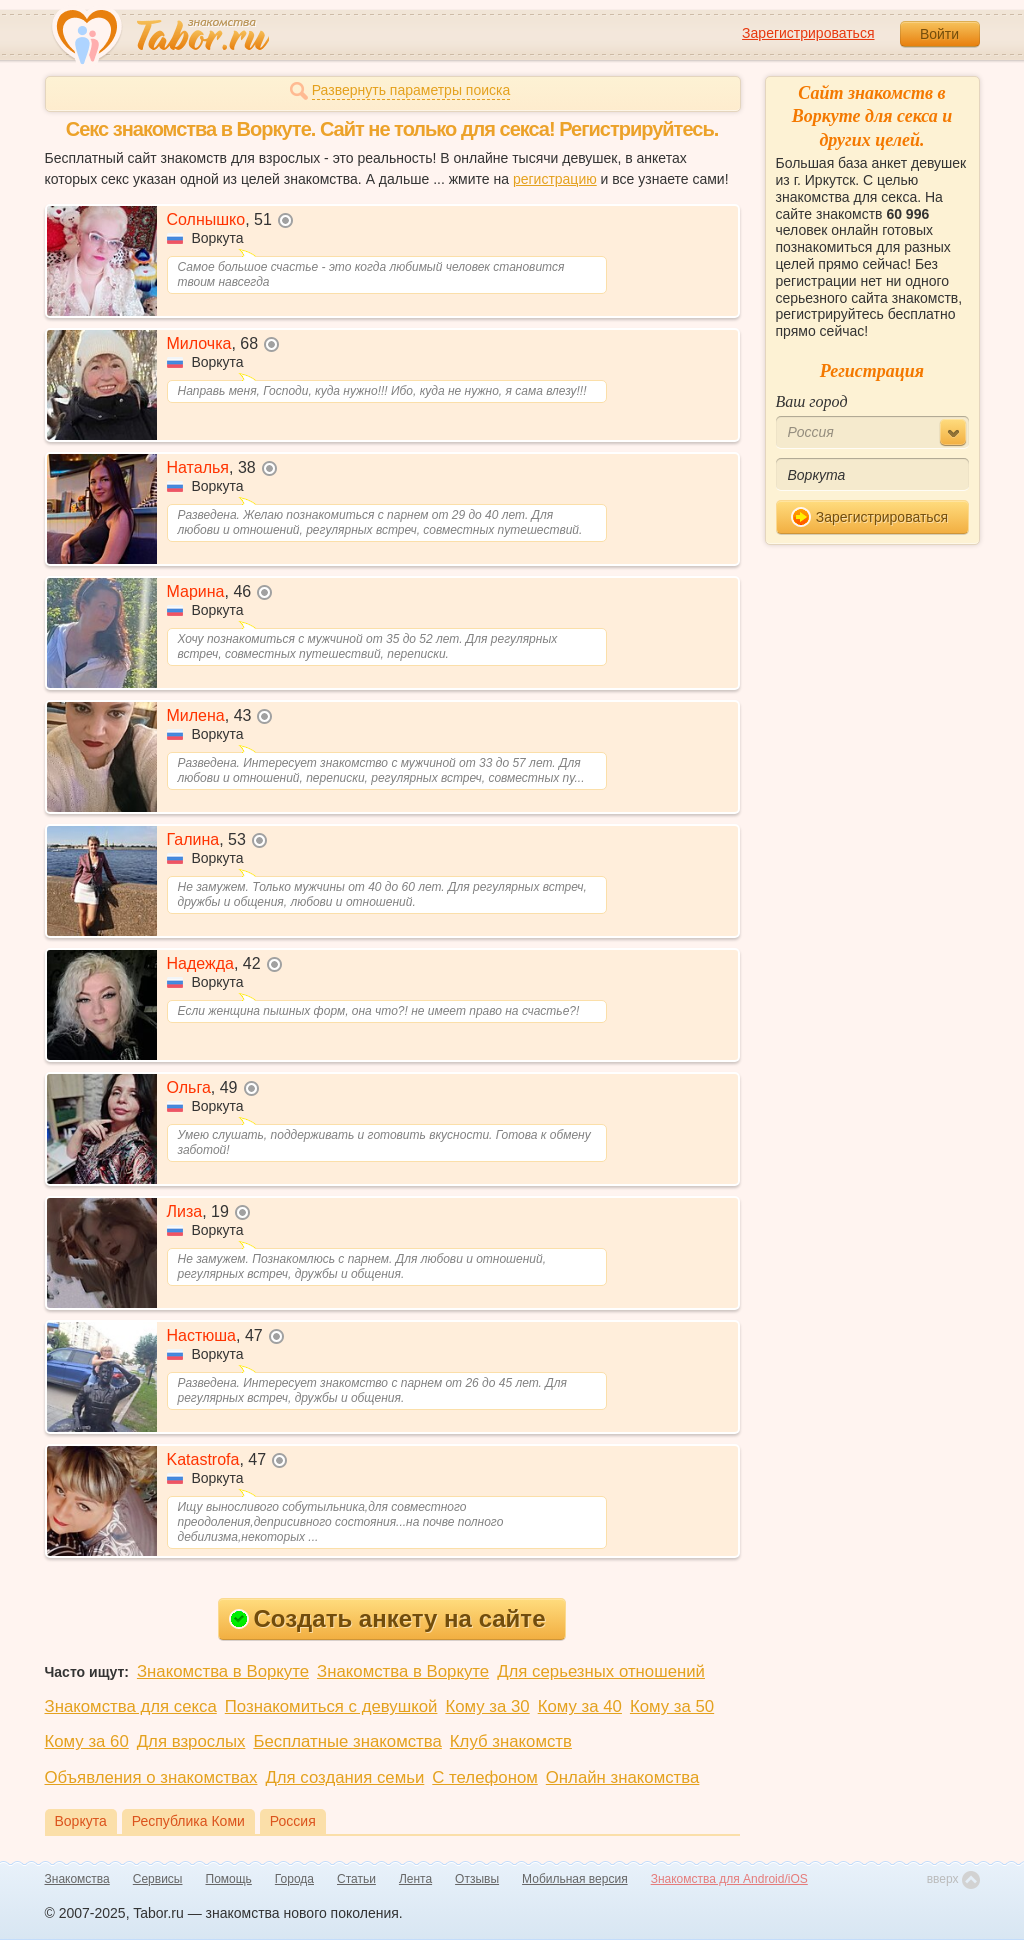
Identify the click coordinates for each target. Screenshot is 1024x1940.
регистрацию (555, 179)
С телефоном (484, 1777)
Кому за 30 (487, 1706)
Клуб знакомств (511, 1741)
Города (294, 1879)
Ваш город (812, 401)
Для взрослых (191, 1741)
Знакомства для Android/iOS (729, 1879)
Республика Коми (188, 1821)
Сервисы (158, 1879)
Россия (293, 1821)
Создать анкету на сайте (387, 1618)
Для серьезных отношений (601, 1671)
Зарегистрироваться (808, 33)
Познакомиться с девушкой (331, 1706)
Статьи (356, 1879)
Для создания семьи (344, 1777)
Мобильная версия (575, 1879)
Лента (415, 1879)
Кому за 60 (87, 1741)
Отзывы (477, 1879)
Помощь (229, 1879)
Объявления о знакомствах (151, 1777)
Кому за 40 (580, 1706)
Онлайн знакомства (623, 1777)
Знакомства (77, 1879)
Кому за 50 (672, 1706)
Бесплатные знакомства (347, 1741)
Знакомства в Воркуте (223, 1671)
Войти (939, 34)
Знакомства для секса (131, 1706)
